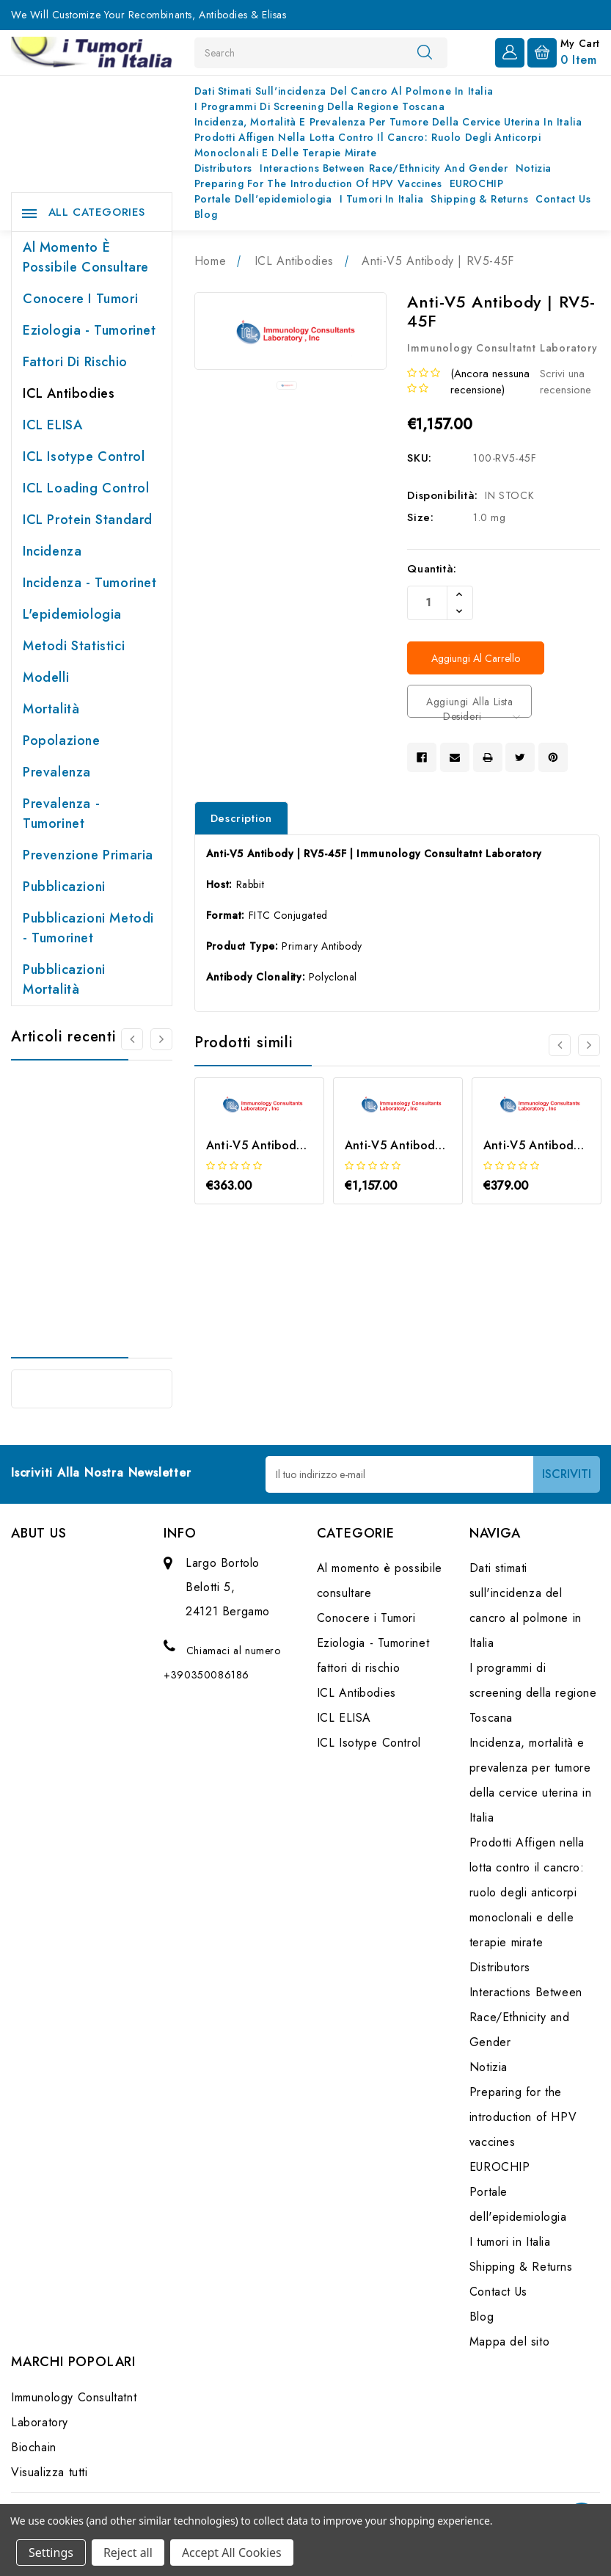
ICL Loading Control (86, 488)
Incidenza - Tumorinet (90, 582)
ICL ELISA (52, 424)
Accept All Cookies (232, 2552)
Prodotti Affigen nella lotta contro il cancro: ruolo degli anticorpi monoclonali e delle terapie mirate (367, 145)
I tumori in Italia (382, 199)
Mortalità (51, 708)
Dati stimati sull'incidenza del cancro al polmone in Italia (343, 91)
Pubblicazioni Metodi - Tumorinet (88, 928)
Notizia (534, 168)
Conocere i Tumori (80, 298)
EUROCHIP (477, 183)
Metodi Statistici (74, 645)
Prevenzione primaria (88, 855)
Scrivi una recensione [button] (565, 382)
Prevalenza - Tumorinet (61, 813)
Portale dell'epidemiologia (263, 199)
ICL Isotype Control (83, 456)
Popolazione (61, 740)
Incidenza (52, 551)
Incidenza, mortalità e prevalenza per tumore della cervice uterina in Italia (388, 121)
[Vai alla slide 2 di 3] (589, 1045)
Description (241, 818)
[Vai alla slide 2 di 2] (132, 1039)
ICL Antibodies (68, 393)
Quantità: (431, 569)
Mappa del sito (509, 2341)
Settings (51, 2552)
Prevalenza (57, 772)
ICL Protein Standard (88, 519)
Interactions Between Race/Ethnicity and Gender (384, 168)
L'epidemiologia (72, 614)
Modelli (46, 677)
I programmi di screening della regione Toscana (319, 106)
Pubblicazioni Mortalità (64, 979)
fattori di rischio (75, 361)
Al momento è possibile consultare (86, 257)
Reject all (128, 2552)
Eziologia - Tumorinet (89, 330)
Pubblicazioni (64, 886)
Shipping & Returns (479, 199)
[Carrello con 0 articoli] (563, 51)
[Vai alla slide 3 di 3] (560, 1045)
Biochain (33, 2447)
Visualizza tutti (49, 2472)
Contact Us (562, 199)
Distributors (223, 168)
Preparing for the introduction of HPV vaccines (318, 183)
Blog (205, 214)
